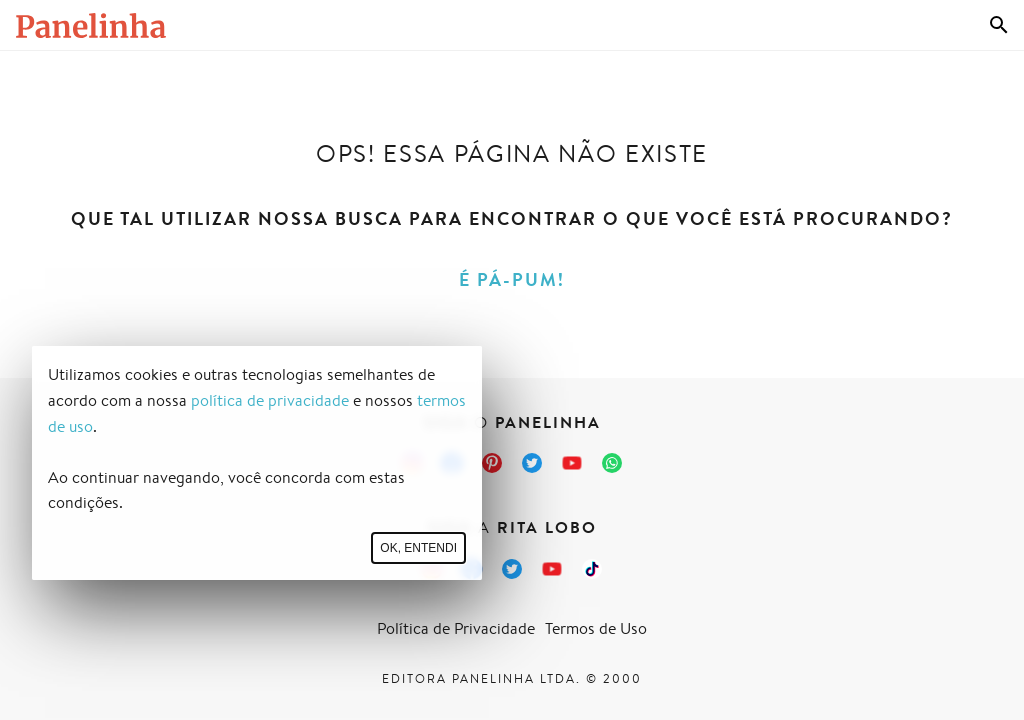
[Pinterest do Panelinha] (492, 463)
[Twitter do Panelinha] (532, 463)
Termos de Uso (596, 628)
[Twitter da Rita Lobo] (512, 569)
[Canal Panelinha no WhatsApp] (612, 463)
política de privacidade (270, 400)
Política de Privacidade (456, 628)
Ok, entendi (418, 548)
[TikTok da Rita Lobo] (592, 569)
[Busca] (999, 25)
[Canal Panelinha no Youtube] (572, 463)
